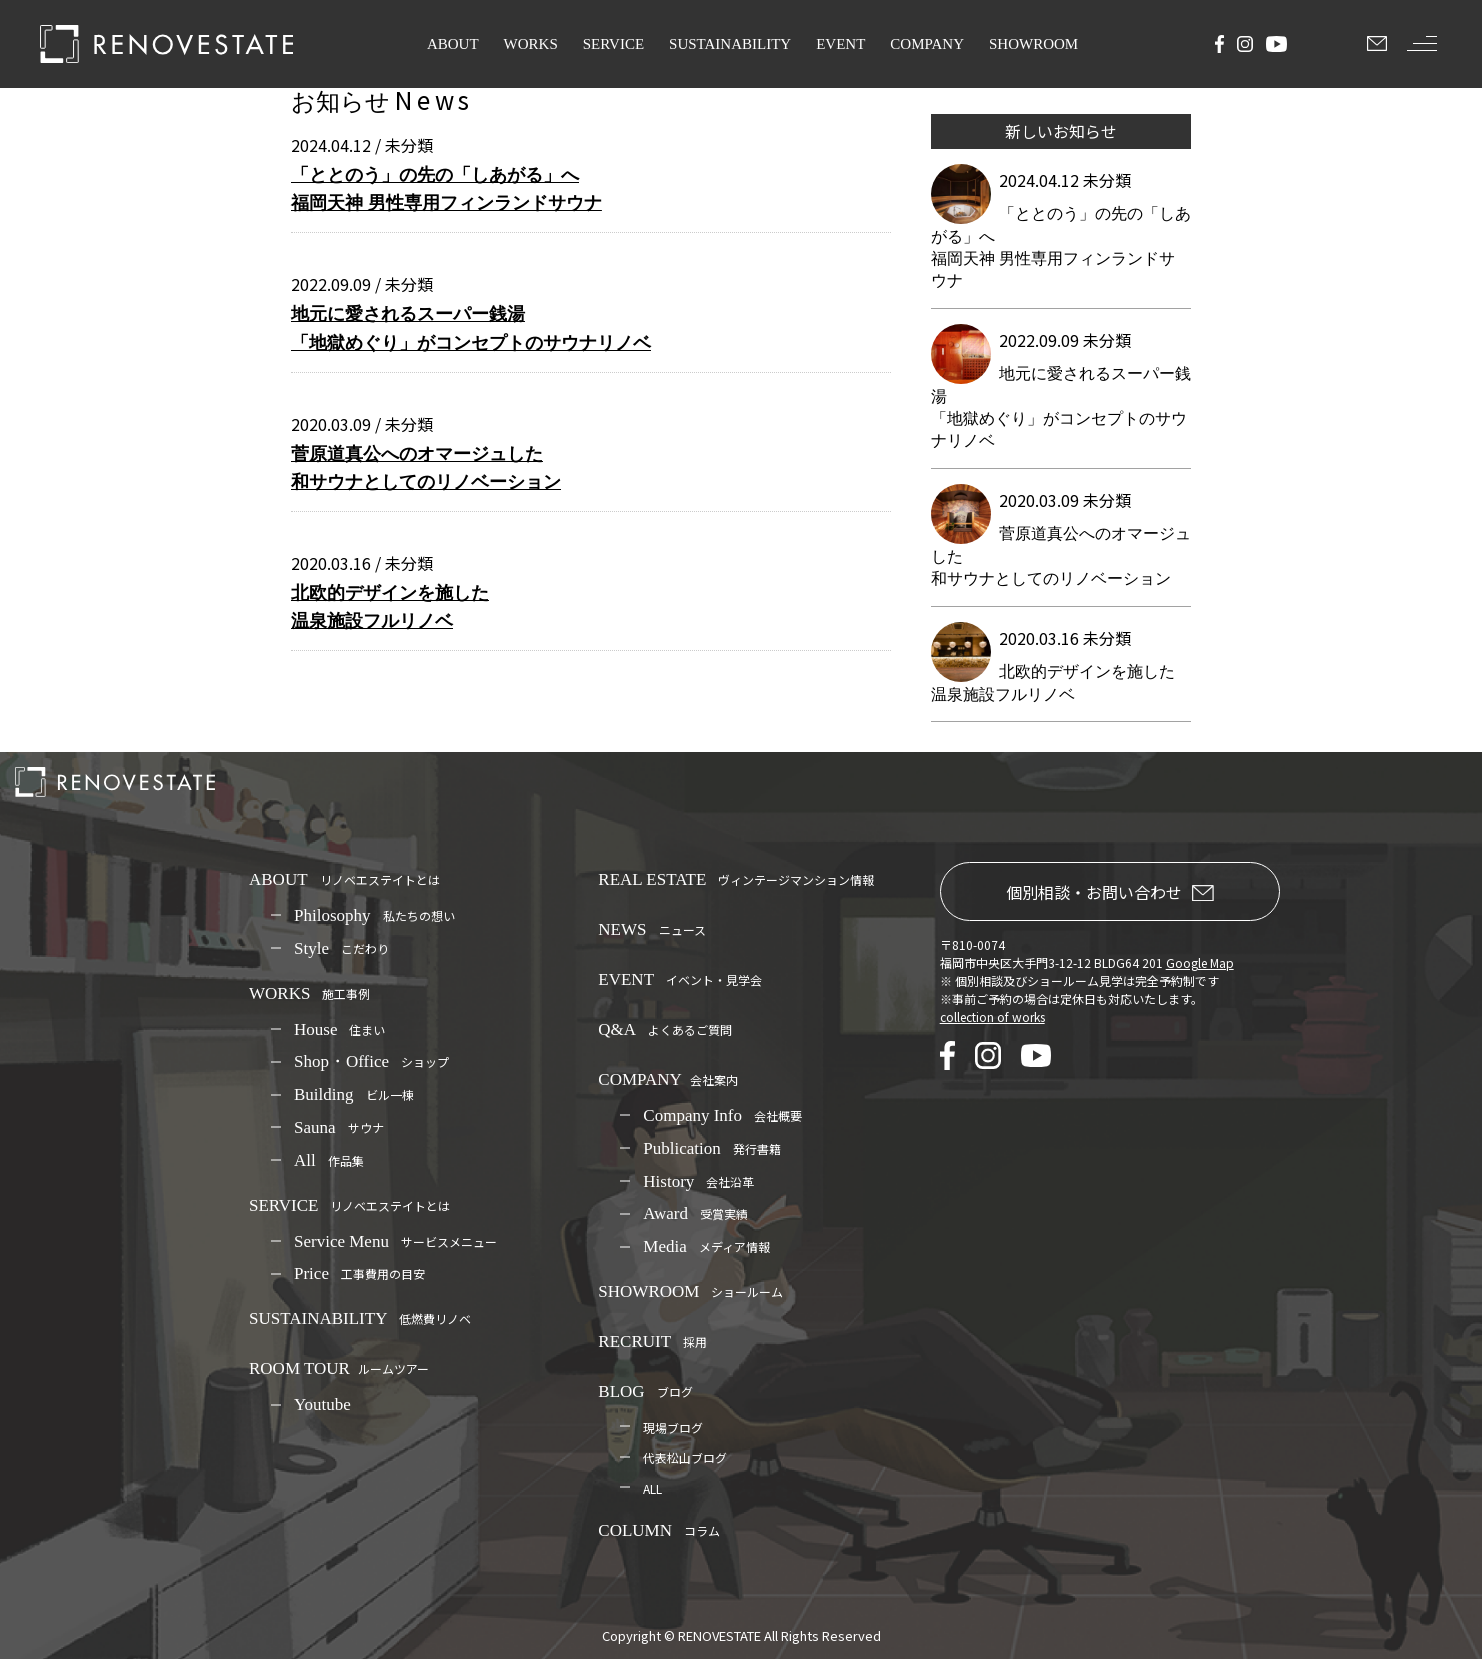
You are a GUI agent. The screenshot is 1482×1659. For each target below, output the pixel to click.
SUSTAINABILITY (730, 44)
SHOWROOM (1033, 44)
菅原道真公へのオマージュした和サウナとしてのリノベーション (426, 468)
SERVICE (613, 44)
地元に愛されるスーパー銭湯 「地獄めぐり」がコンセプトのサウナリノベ (471, 328)
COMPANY (927, 44)
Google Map (1200, 962)
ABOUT (453, 44)
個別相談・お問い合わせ (1110, 892)
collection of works (992, 1016)
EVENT (840, 44)
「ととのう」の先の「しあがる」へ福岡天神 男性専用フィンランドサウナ (446, 189)
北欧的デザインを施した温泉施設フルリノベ (390, 607)
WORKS (531, 44)
